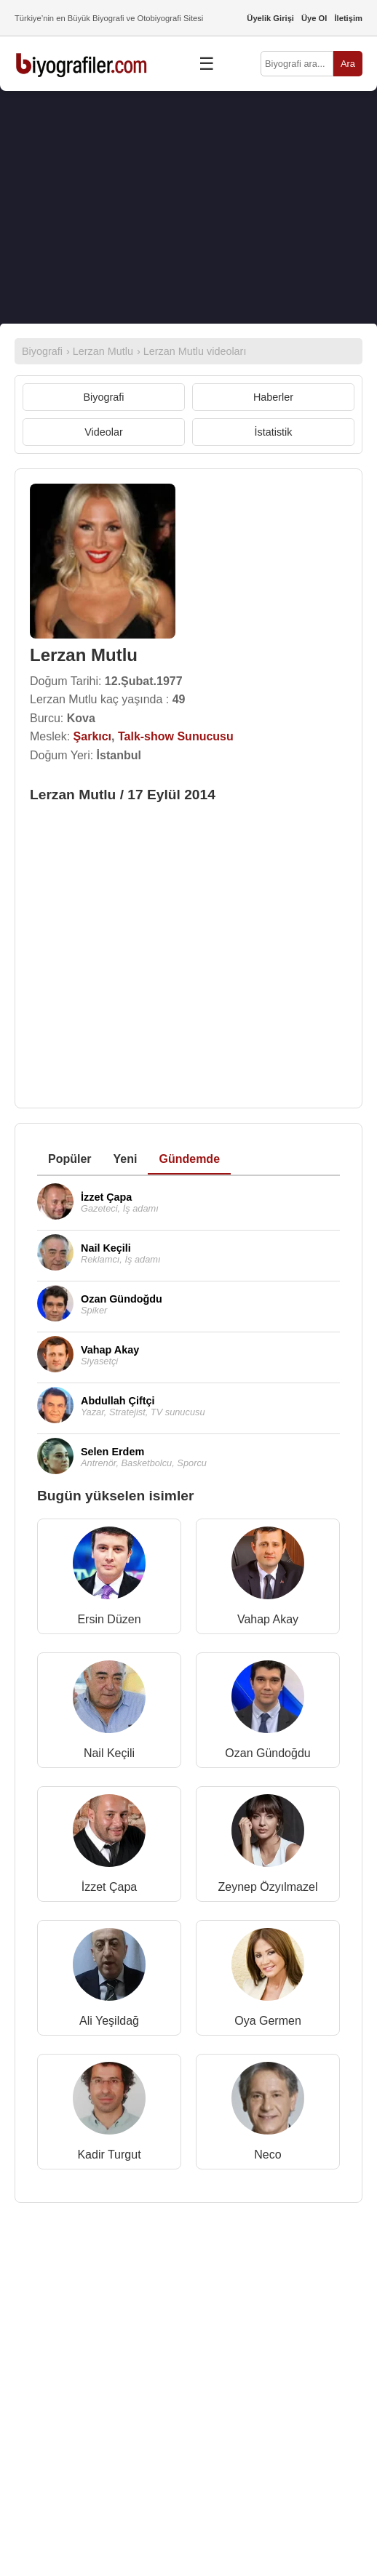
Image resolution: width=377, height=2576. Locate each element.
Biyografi (104, 397)
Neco (267, 2154)
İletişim (348, 18)
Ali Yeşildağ (109, 2021)
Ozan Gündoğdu (267, 1753)
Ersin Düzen (108, 1619)
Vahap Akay (267, 1619)
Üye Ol (314, 18)
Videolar (103, 432)
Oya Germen (267, 2021)
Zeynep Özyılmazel (268, 1887)
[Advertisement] (188, 207)
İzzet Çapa (109, 1887)
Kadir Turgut (108, 2154)
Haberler (273, 397)
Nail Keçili (109, 1753)
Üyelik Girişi (270, 18)
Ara (348, 63)
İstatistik (274, 432)
